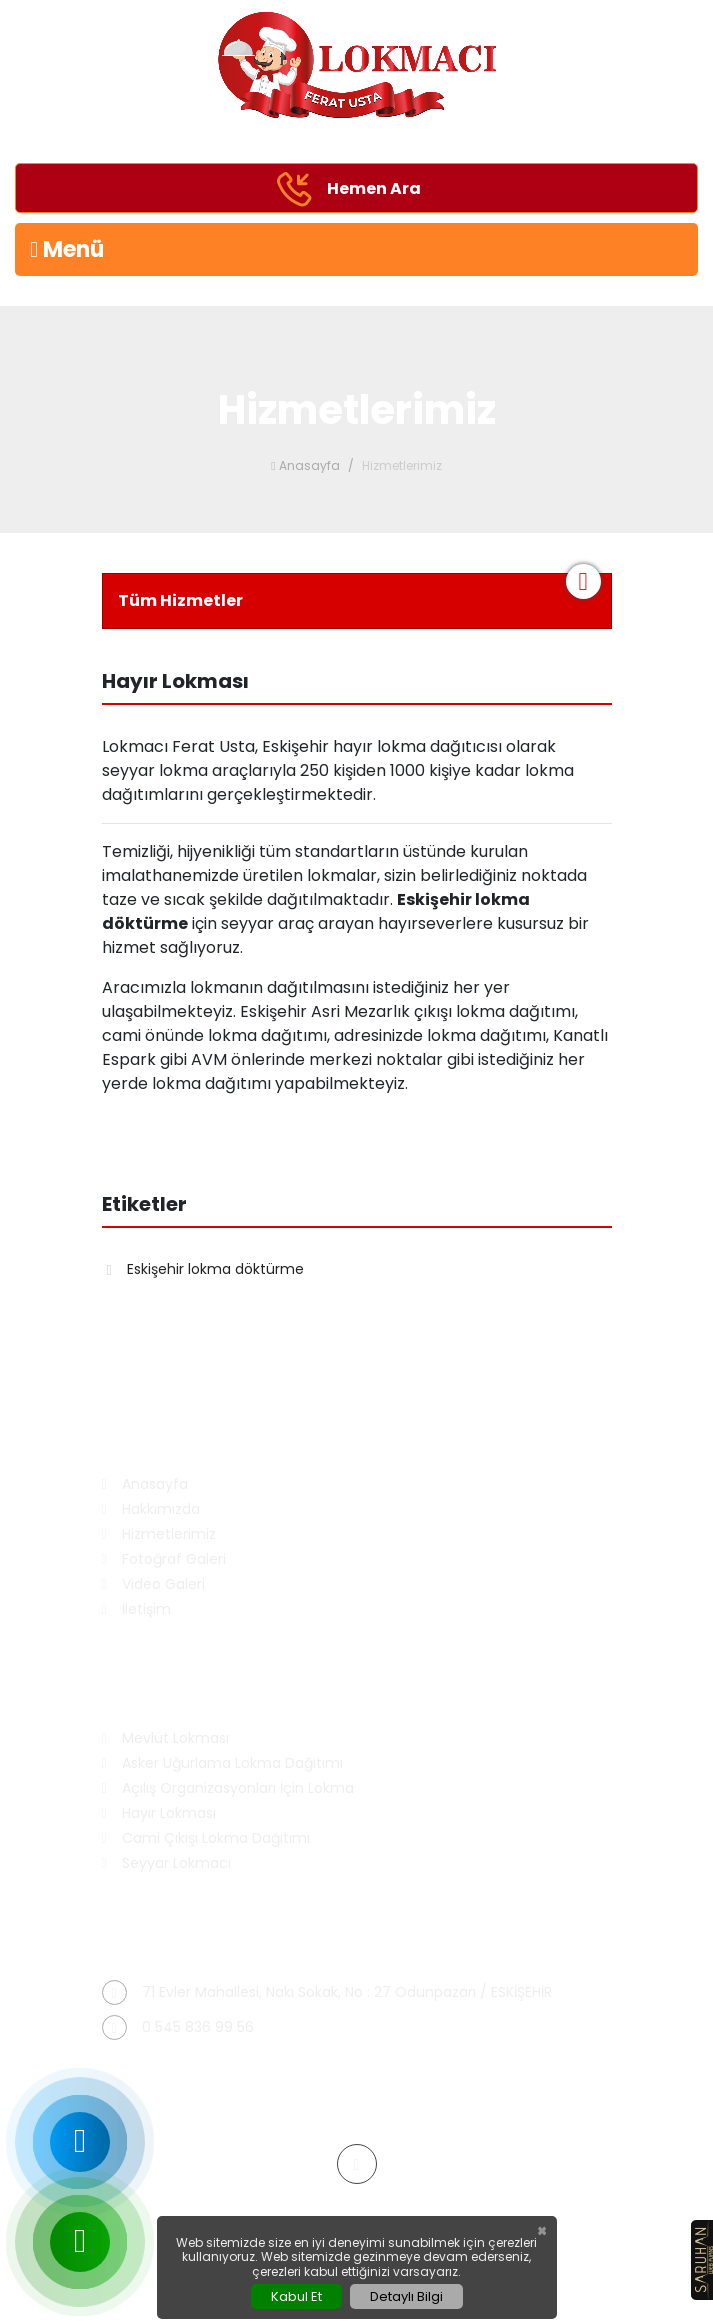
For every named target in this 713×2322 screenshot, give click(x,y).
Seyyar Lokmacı (166, 1863)
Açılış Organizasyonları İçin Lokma (228, 1788)
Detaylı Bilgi (406, 2296)
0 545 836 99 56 (178, 2027)
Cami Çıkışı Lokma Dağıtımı (206, 1838)
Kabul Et (296, 2296)
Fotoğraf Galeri (164, 1559)
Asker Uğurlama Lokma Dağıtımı (222, 1763)
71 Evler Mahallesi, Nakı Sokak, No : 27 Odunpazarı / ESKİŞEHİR (327, 1992)
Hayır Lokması (159, 1813)
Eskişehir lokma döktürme (205, 1269)
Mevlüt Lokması (165, 1738)
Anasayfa (305, 465)
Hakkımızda (151, 1509)
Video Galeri (153, 1584)
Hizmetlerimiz (159, 1534)
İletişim (136, 1609)
